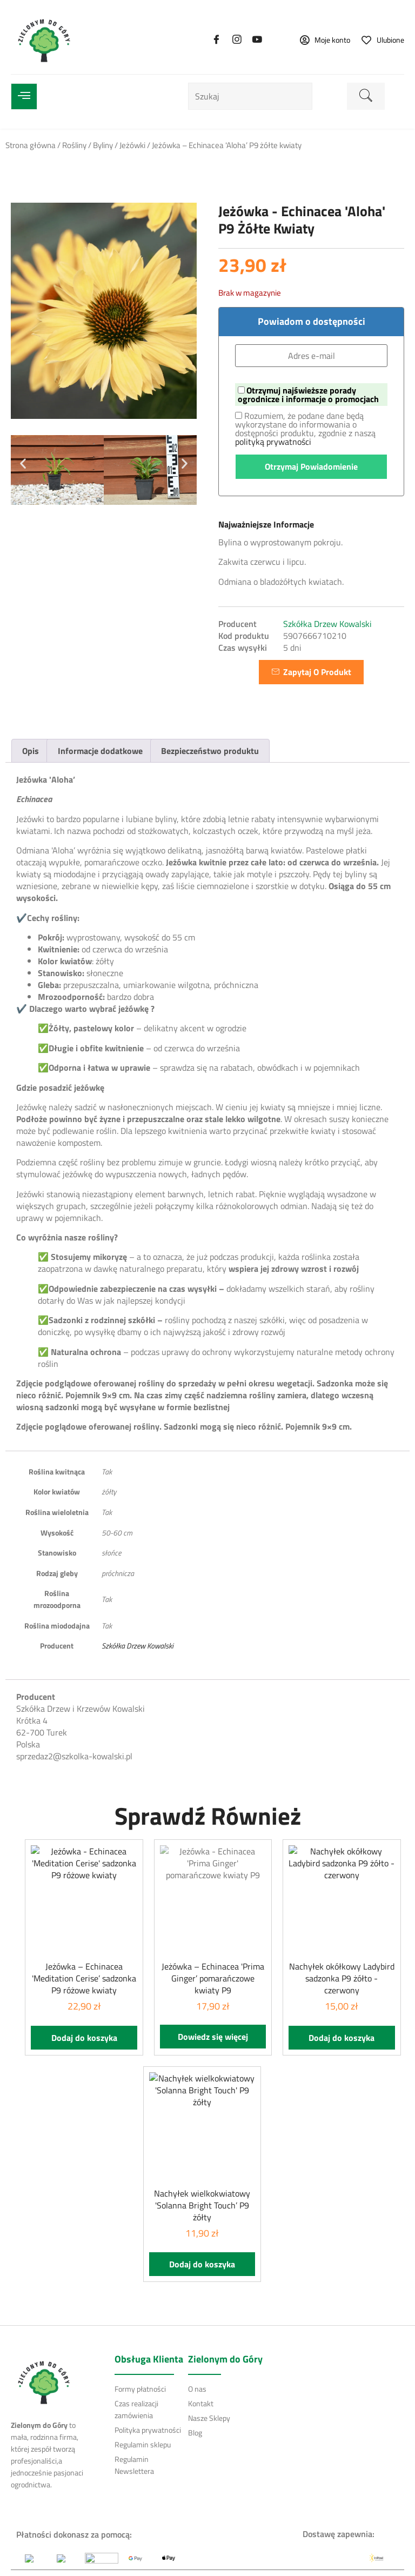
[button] (23, 463)
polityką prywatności (273, 441)
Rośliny (74, 145)
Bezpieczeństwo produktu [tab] (210, 751)
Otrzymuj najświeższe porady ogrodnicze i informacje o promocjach (308, 394)
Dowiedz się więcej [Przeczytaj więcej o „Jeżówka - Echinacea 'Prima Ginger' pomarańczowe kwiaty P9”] (213, 2037)
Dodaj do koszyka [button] (84, 2038)
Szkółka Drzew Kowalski (327, 623)
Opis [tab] (30, 751)
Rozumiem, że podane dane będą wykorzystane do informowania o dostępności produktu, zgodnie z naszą (305, 428)
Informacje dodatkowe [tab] (100, 751)
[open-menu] (24, 96)
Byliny (103, 145)
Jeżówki (132, 145)
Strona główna (30, 145)
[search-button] (366, 96)
